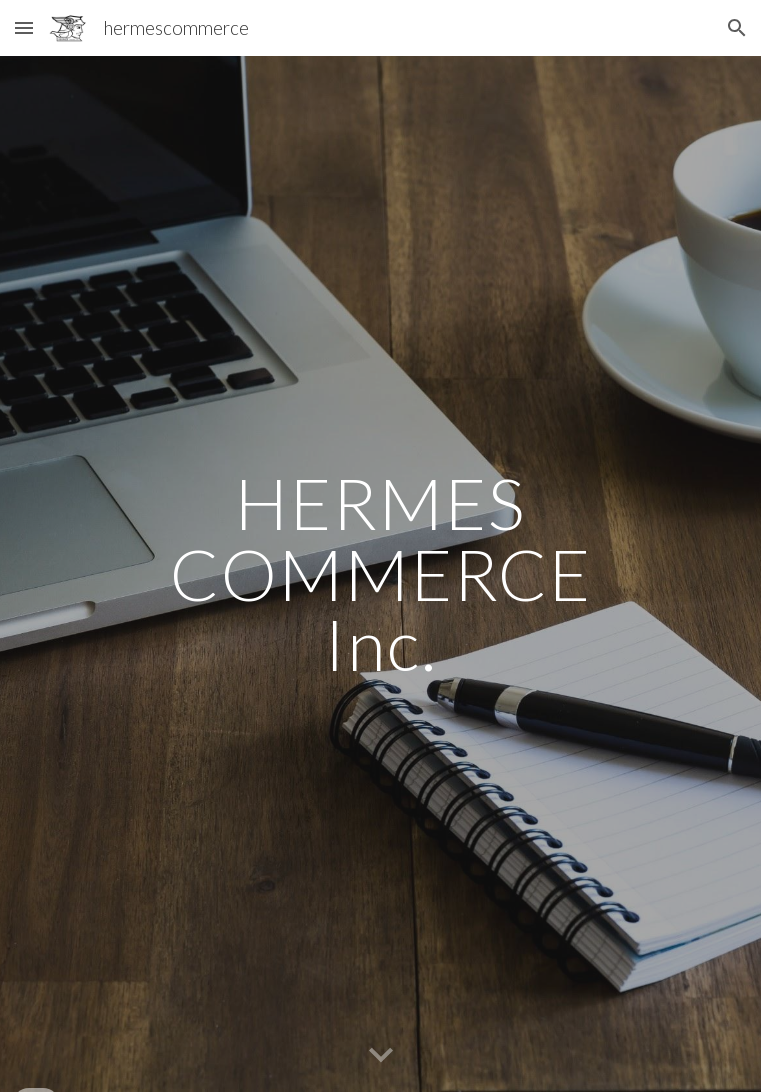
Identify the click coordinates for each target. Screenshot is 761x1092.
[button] (24, 27)
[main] (380, 574)
